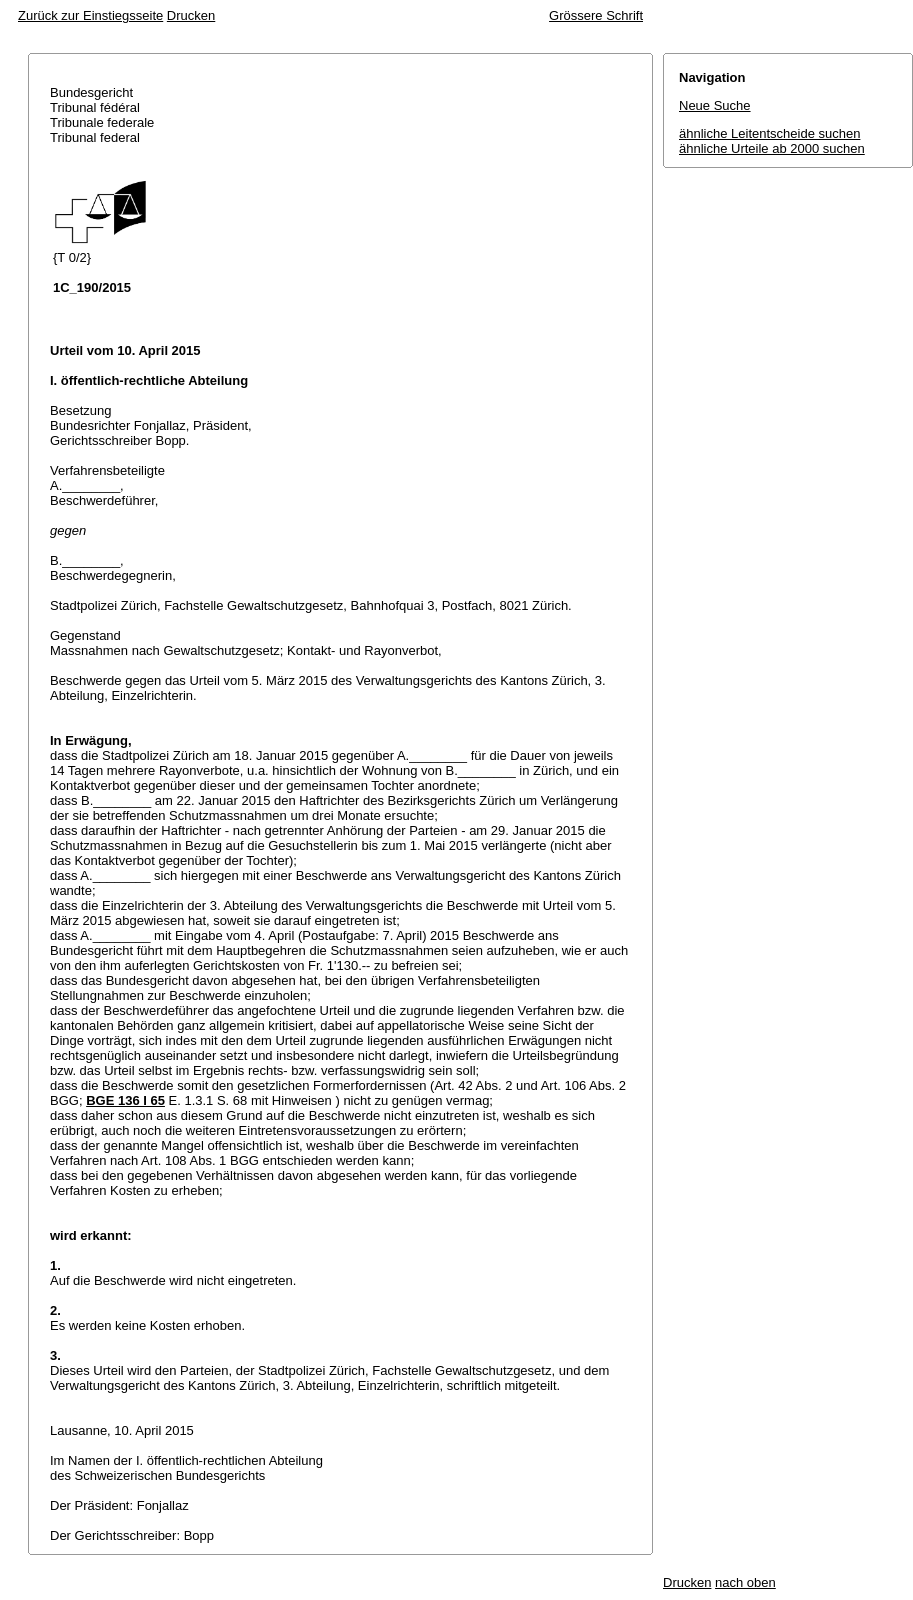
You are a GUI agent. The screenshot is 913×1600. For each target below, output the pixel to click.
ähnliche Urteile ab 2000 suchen (772, 148)
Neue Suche (715, 105)
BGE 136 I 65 (125, 1100)
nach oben (745, 1582)
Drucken (191, 15)
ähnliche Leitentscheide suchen (769, 133)
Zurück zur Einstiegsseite (90, 15)
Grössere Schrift (596, 15)
